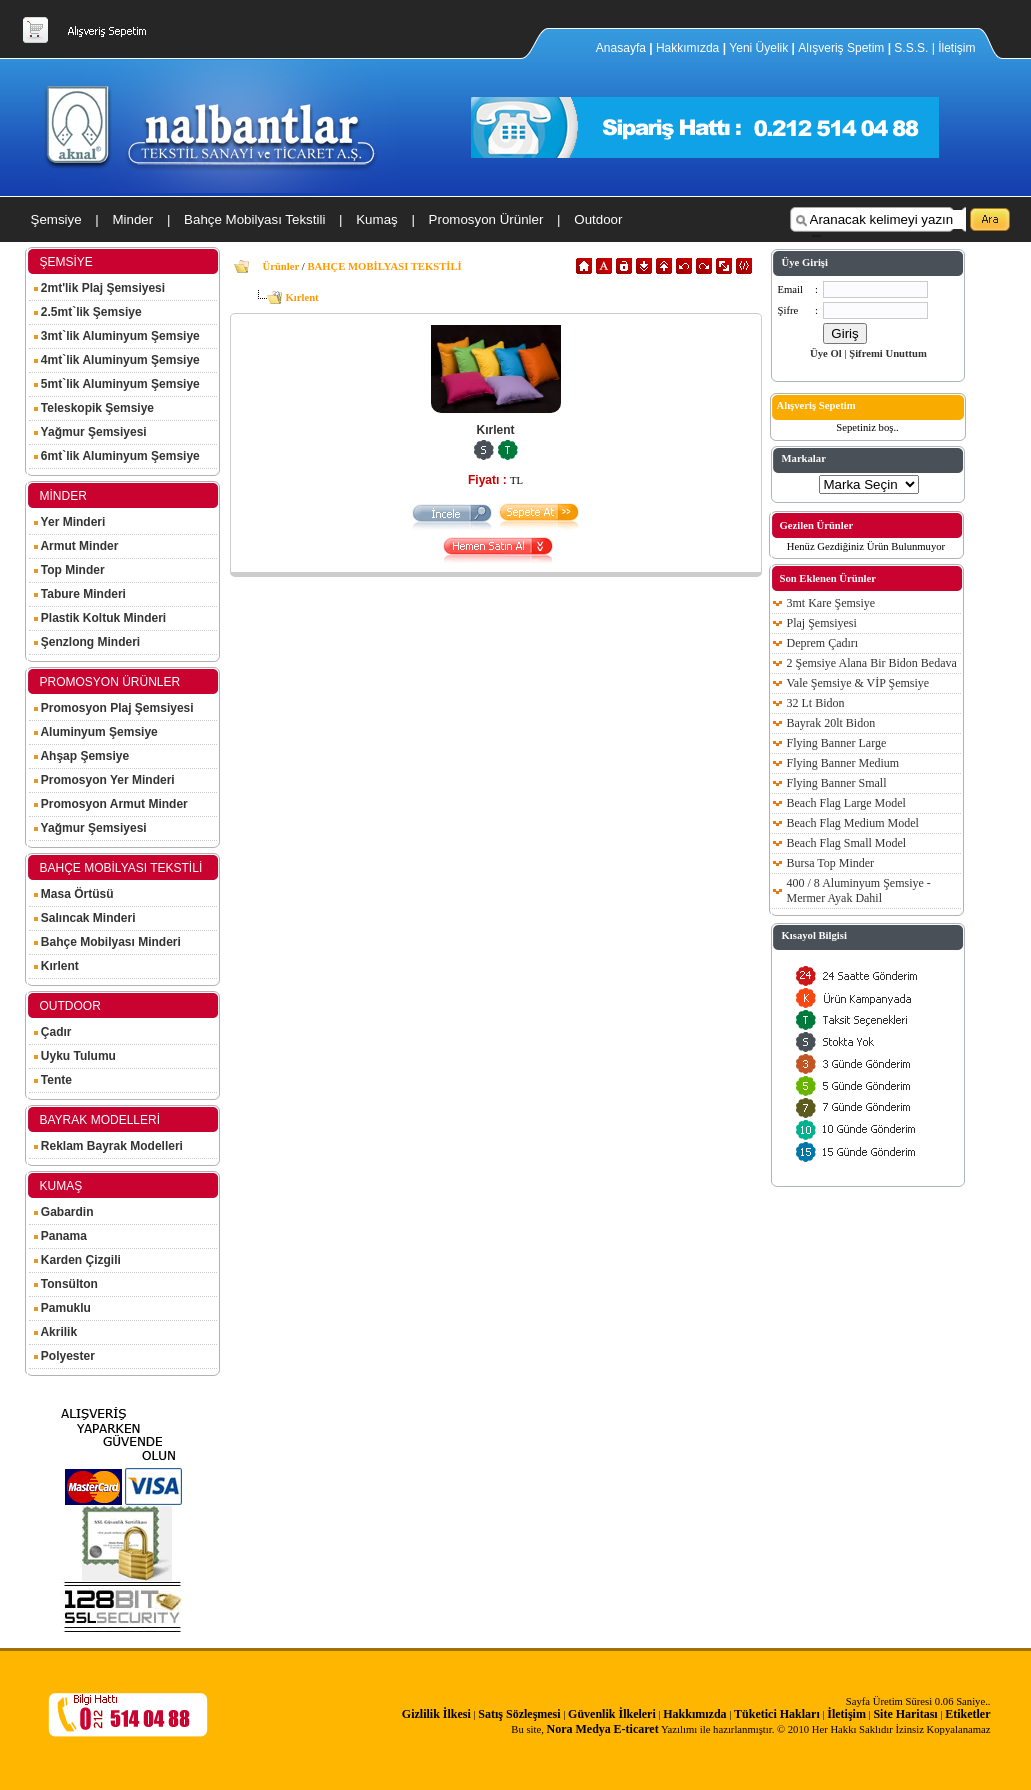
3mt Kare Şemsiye (831, 603)
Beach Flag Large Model (846, 803)
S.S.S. (911, 48)
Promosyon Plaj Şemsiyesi (114, 708)
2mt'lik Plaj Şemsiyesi (100, 288)
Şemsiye (56, 219)
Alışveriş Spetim (842, 48)
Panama (60, 1236)
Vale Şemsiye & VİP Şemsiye (858, 683)
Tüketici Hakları (777, 1714)
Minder (132, 219)
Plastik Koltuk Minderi (100, 618)
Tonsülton (66, 1284)
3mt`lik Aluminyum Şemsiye (117, 336)
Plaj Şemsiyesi (822, 623)
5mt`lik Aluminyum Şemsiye (117, 384)
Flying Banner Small (837, 783)
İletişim (846, 1714)
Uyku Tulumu (75, 1056)
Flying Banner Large (837, 743)
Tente (53, 1080)
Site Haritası (905, 1714)
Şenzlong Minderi (87, 642)
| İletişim (954, 48)
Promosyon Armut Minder (111, 804)
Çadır (53, 1032)
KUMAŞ (61, 1186)
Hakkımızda (687, 48)
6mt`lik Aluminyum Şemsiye (117, 456)
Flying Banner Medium (843, 763)
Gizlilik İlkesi (436, 1714)
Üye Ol (826, 353)
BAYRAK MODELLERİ (100, 1120)
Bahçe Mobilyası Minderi (107, 942)
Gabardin (64, 1212)
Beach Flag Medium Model (853, 823)
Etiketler (967, 1714)
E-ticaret (636, 1729)
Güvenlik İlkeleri (612, 1714)
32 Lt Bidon (816, 703)
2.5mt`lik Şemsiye (88, 312)
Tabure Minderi (80, 594)
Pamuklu (62, 1308)
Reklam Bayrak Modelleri (108, 1146)
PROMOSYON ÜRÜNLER (110, 682)
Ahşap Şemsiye (82, 756)
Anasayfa (622, 48)
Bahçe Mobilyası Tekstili (254, 219)
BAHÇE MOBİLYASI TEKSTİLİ (121, 868)
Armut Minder (76, 546)
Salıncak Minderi (85, 918)
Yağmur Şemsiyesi (90, 432)
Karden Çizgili (77, 1260)
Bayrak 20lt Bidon (831, 723)
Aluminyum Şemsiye (96, 732)
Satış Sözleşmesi (519, 1714)
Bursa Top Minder (831, 863)
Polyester (64, 1356)
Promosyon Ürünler (486, 219)
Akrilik (56, 1332)
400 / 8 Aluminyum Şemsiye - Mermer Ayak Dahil (859, 890)
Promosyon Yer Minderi (104, 780)
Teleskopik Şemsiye (94, 408)
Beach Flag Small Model (847, 843)
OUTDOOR (70, 1006)
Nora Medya (579, 1729)
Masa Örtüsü (74, 894)
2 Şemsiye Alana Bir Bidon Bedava (872, 663)
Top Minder (69, 570)
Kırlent (56, 966)
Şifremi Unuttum (888, 353)
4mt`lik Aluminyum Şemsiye (117, 360)
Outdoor (598, 219)
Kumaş (376, 219)
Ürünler (281, 266)
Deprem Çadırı (823, 643)
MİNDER (63, 496)
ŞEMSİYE (66, 262)
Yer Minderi (70, 522)
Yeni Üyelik (758, 48)
